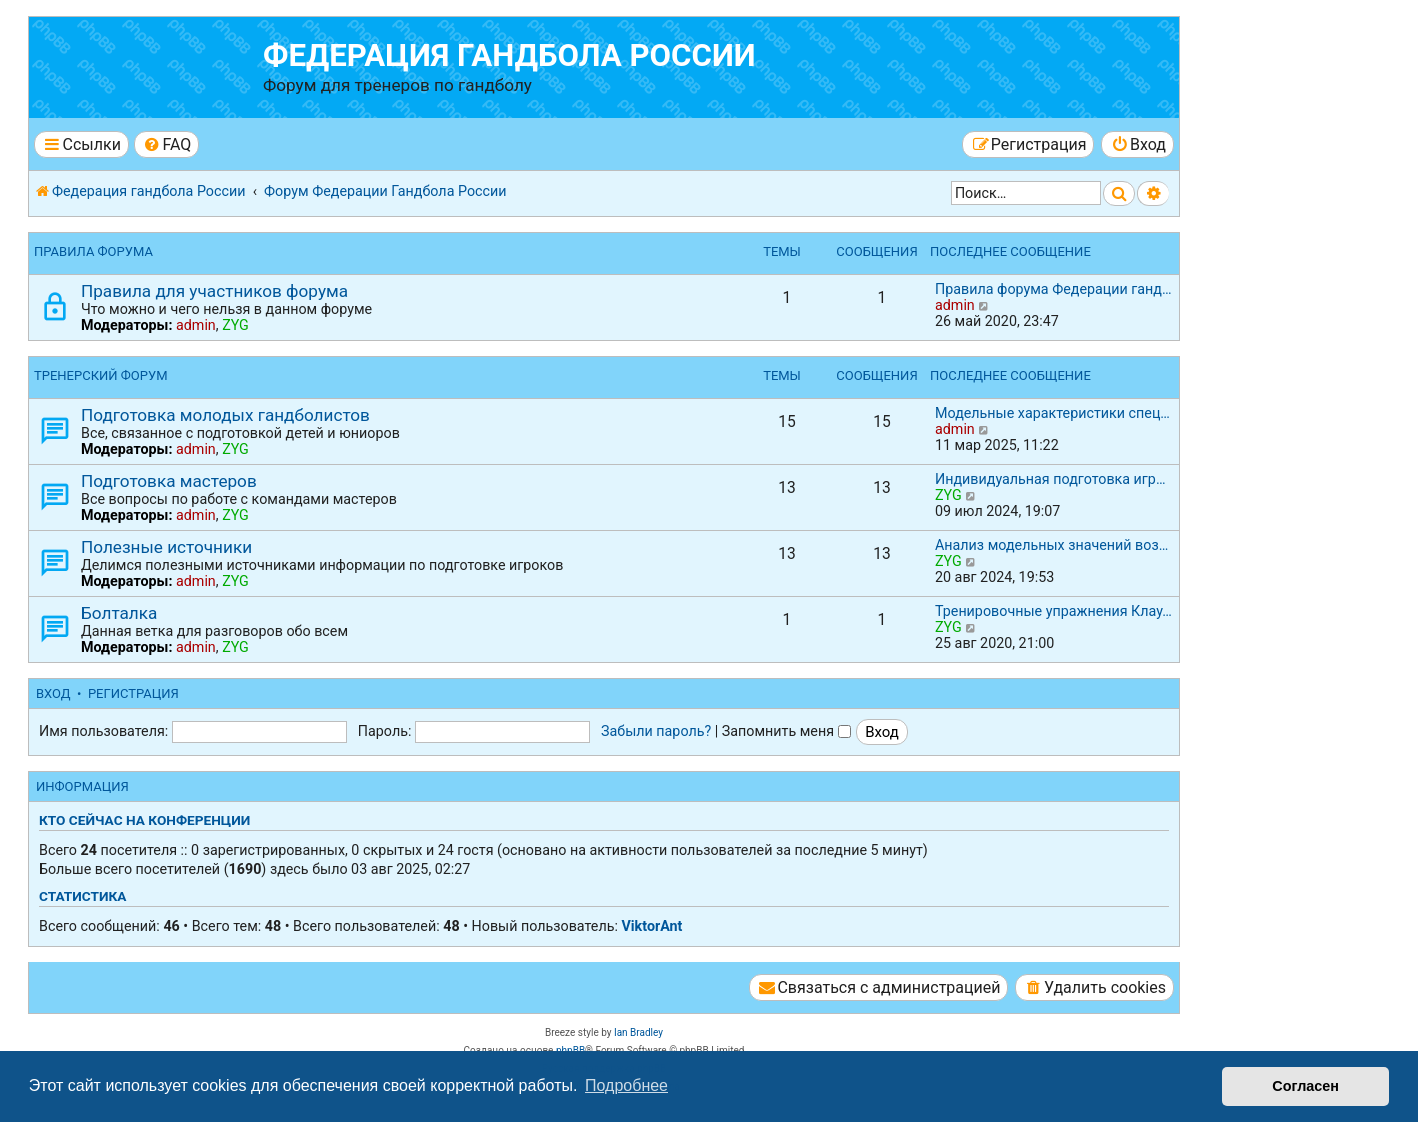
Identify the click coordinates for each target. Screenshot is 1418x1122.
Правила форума (93, 251)
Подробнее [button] (626, 1085)
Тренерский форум (101, 375)
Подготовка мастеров (169, 481)
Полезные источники (166, 547)
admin (196, 325)
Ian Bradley (638, 1032)
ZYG (235, 325)
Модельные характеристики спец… (1052, 413)
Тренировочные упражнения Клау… (1053, 611)
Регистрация (133, 693)
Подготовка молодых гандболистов (225, 415)
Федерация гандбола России (509, 55)
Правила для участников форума (214, 291)
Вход (53, 693)
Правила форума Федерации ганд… (1053, 289)
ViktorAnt (651, 926)
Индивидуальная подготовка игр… (1050, 479)
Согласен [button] (1305, 1086)
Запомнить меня (786, 731)
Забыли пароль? (656, 731)
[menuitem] (166, 144)
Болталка (119, 613)
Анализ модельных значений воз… (1051, 545)
